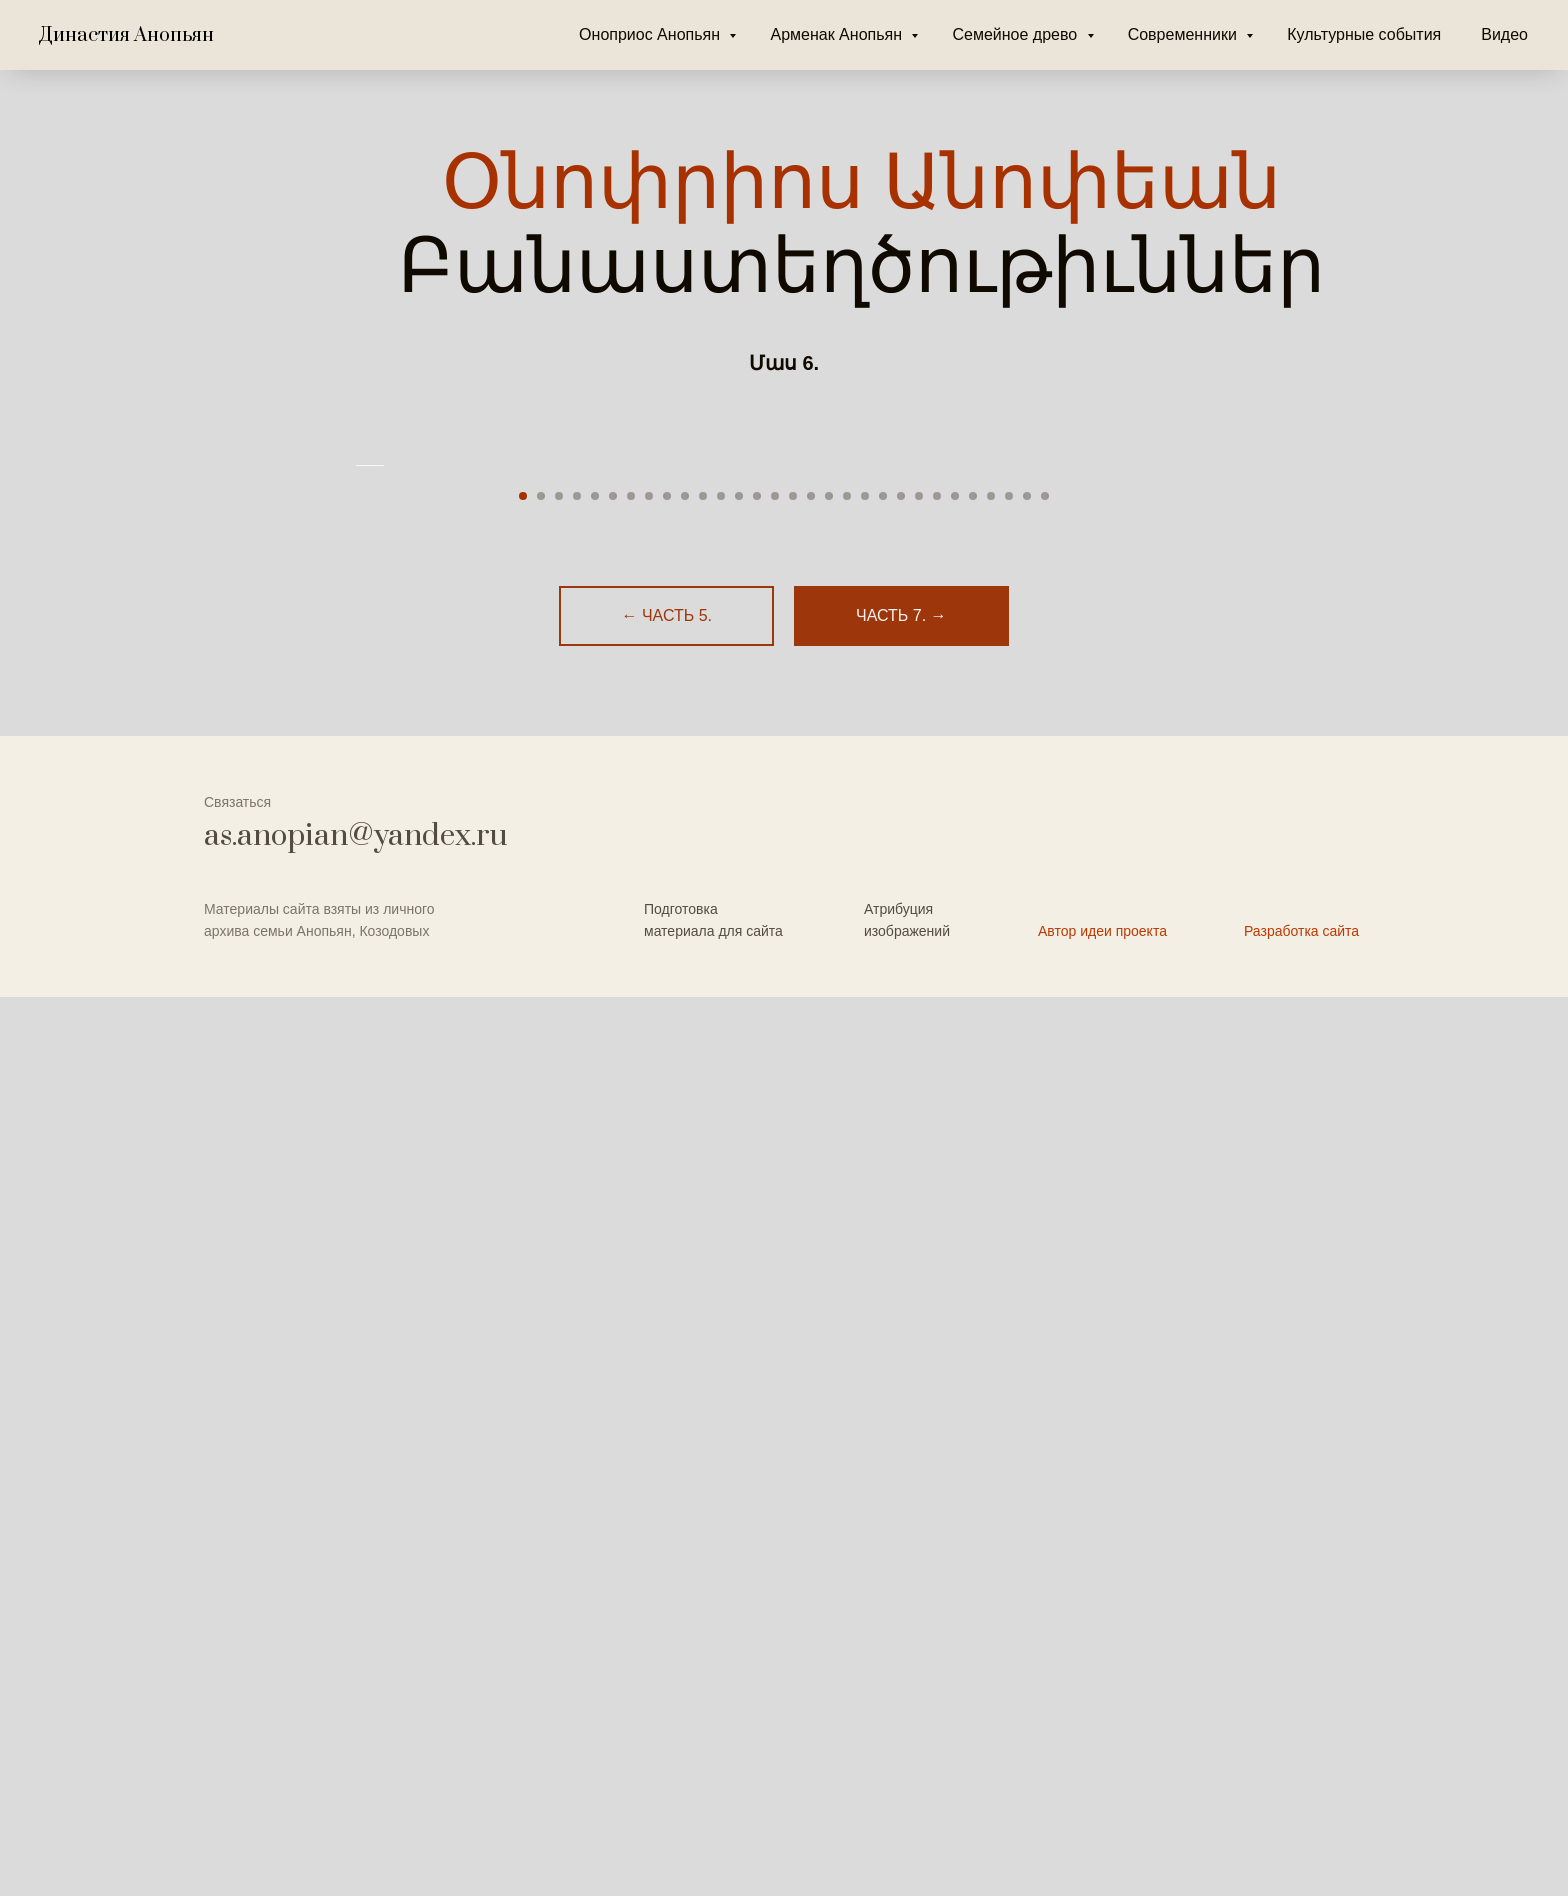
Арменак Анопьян (838, 34)
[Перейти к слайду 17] (811, 1395)
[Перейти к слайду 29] (1027, 1395)
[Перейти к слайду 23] (919, 1395)
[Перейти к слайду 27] (991, 1395)
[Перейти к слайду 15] (775, 1395)
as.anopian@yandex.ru (356, 1735)
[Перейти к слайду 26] (973, 1395)
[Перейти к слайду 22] (901, 1395)
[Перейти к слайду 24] (937, 1395)
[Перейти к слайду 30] (1045, 1395)
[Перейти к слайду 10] (685, 1395)
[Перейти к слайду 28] (1009, 1395)
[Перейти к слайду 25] (955, 1395)
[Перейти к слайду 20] (865, 1395)
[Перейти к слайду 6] (613, 1395)
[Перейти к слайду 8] (649, 1395)
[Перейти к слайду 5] (595, 1395)
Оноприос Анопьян (651, 34)
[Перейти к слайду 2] (541, 1395)
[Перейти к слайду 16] (793, 1395)
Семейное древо (1016, 34)
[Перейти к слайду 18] (829, 1395)
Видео (1504, 34)
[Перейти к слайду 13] (739, 1395)
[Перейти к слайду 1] (523, 1395)
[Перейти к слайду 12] (721, 1395)
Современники (1185, 34)
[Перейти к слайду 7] (631, 1395)
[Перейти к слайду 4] (577, 1395)
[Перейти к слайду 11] (703, 1395)
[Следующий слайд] (1214, 915)
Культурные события (1364, 34)
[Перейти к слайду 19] (847, 1395)
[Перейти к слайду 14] (757, 1395)
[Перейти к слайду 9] (667, 1395)
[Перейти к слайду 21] (883, 1395)
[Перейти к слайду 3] (559, 1395)
